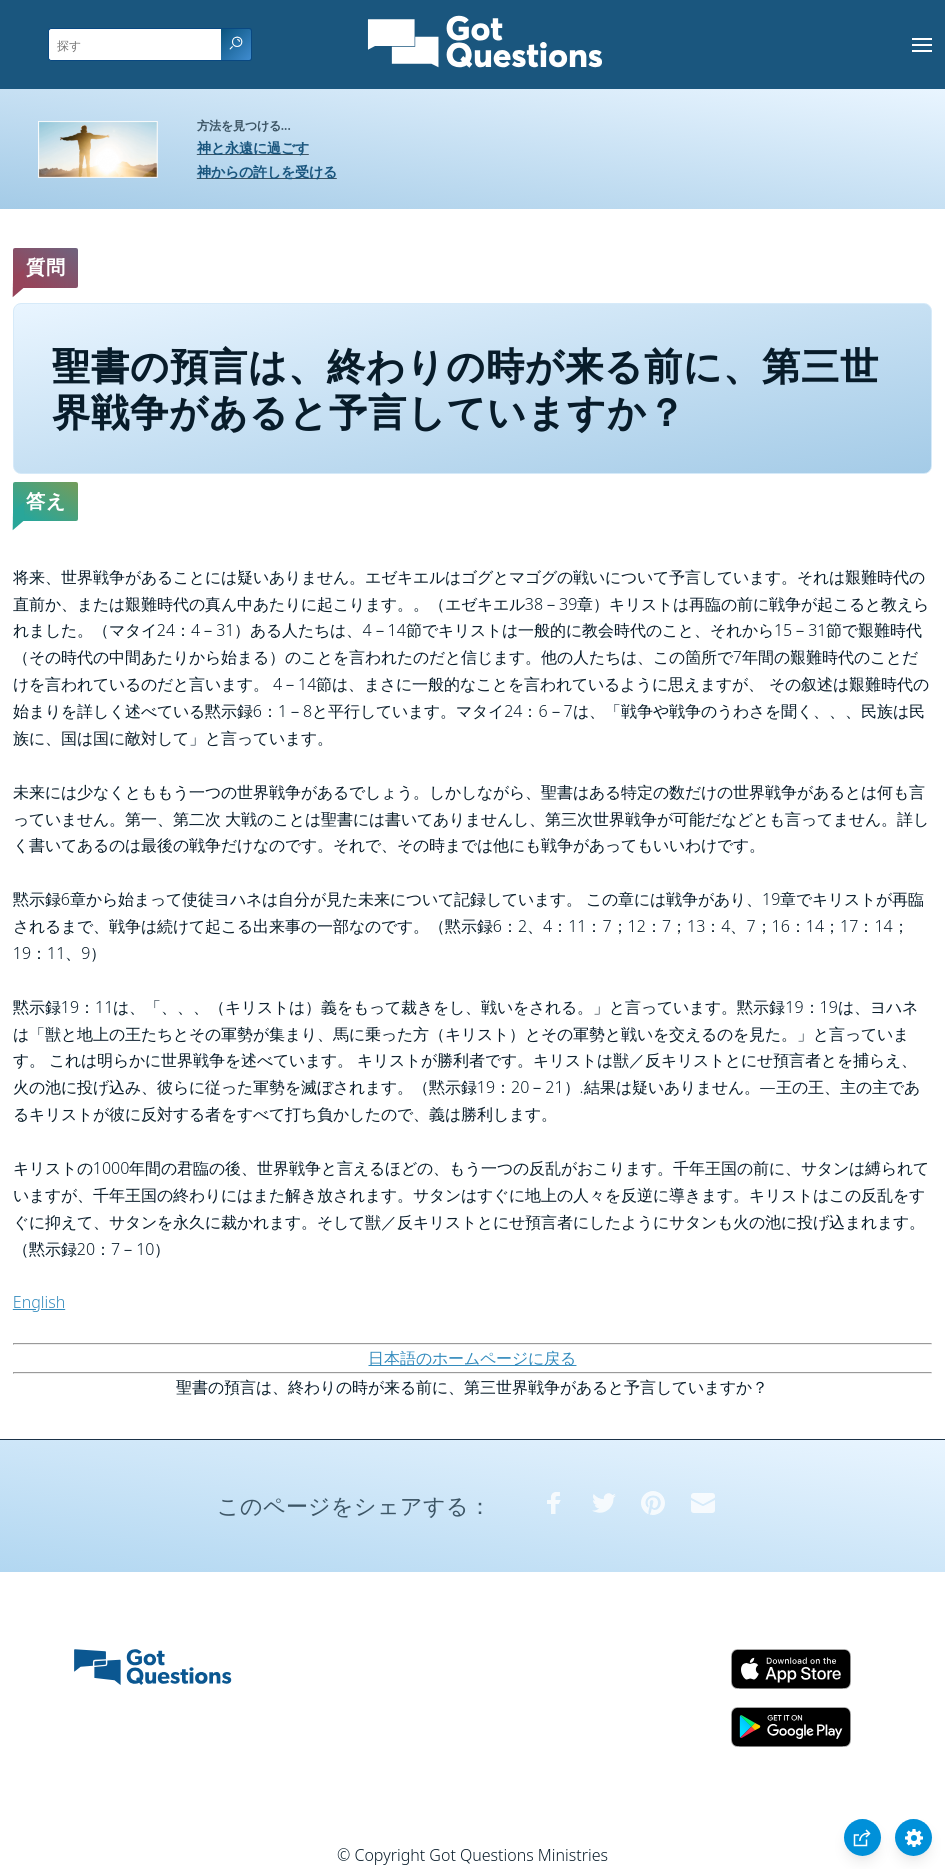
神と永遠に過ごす (253, 147)
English (39, 1302)
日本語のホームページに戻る (472, 1358)
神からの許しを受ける (267, 171)
